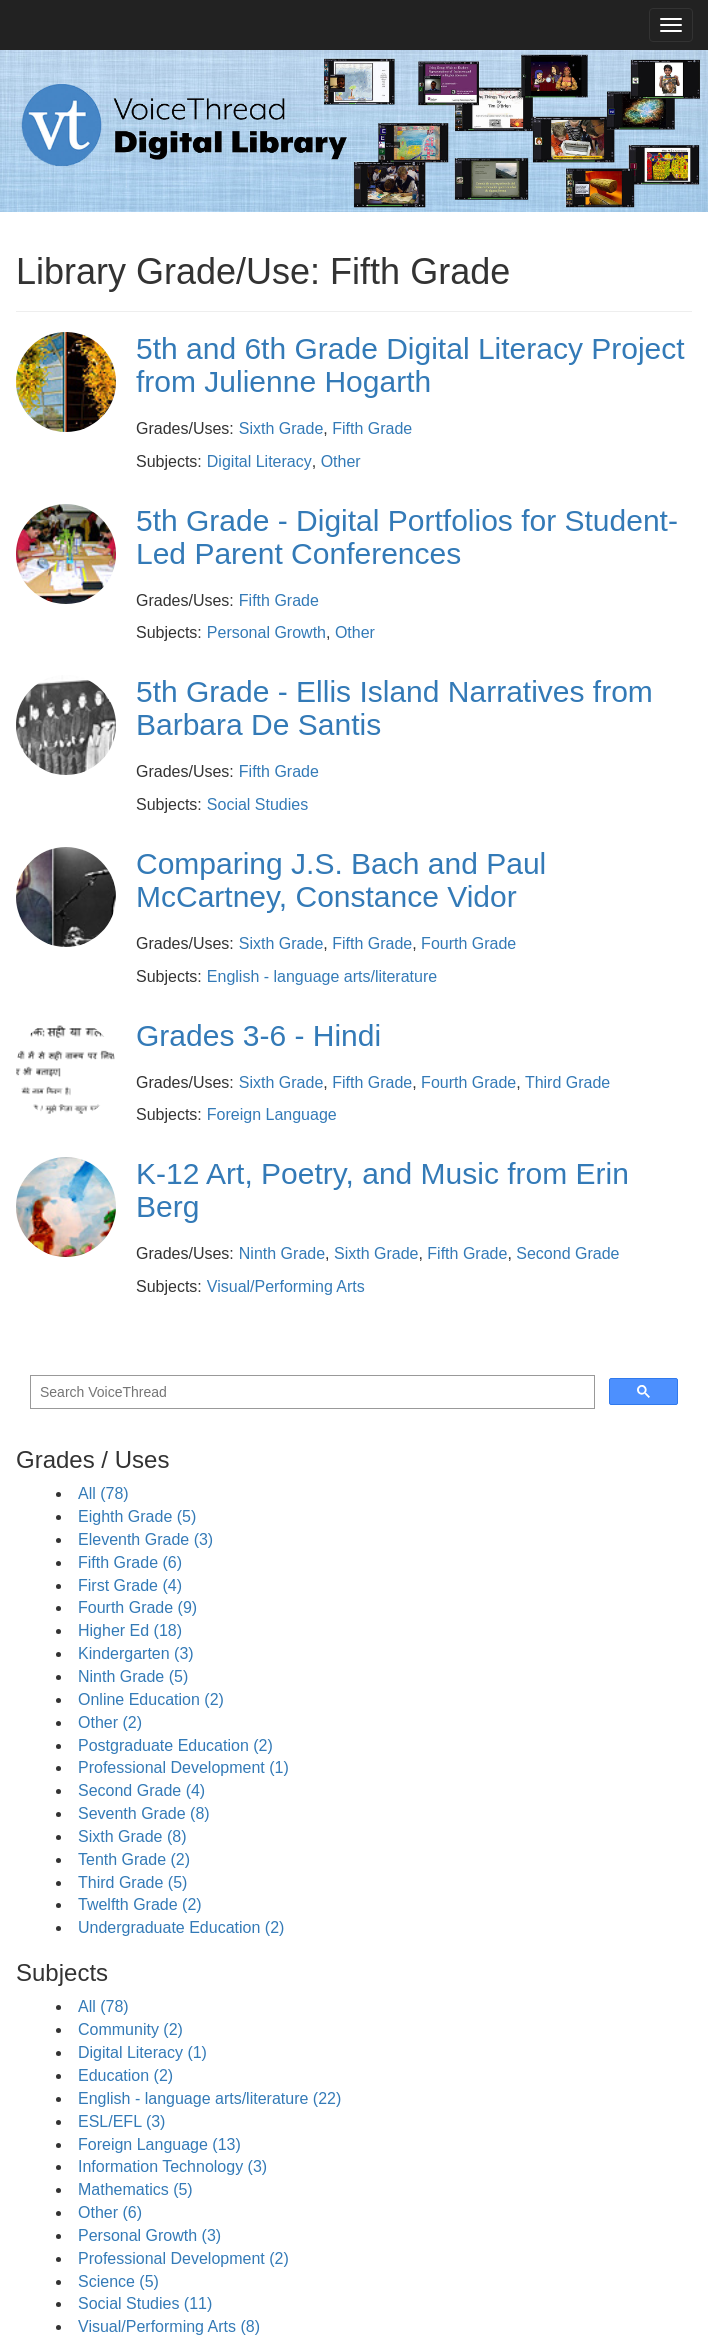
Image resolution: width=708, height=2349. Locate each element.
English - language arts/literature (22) (209, 2098)
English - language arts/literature (322, 976)
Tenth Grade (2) (134, 1859)
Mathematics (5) (135, 2189)
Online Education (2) (151, 1699)
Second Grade (567, 1253)
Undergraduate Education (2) (181, 1927)
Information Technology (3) (172, 2166)
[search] (310, 1392)
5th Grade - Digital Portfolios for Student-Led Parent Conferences (407, 537)
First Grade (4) (130, 1585)
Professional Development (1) (183, 1767)
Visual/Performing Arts (286, 1286)
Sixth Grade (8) (132, 1836)
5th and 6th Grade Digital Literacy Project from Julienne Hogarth (410, 365)
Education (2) (125, 2075)
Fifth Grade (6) (130, 1562)
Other (341, 461)
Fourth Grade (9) (137, 1607)
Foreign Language (272, 1114)
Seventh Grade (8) (144, 1813)
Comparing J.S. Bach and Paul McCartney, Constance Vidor (341, 880)
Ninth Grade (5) (133, 1676)
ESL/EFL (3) (121, 2121)
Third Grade (567, 1082)
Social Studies (257, 804)
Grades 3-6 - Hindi (258, 1035)
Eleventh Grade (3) (145, 1539)
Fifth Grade (372, 428)
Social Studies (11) (145, 2303)
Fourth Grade (468, 943)
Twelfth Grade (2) (140, 1904)
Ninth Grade (282, 1253)
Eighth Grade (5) (137, 1516)
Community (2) (130, 2029)
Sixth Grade (281, 428)
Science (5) (118, 2281)
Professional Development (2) (183, 2258)
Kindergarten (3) (136, 1653)
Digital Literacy (259, 461)
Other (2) (110, 1722)
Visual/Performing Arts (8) (169, 2326)
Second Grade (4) (141, 1790)
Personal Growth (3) (149, 2235)
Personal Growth (266, 632)
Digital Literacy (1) (142, 2052)
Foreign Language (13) (159, 2144)
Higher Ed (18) (130, 1630)
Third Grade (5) (132, 1882)
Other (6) (110, 2212)
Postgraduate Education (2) (175, 1745)
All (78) (103, 1493)
